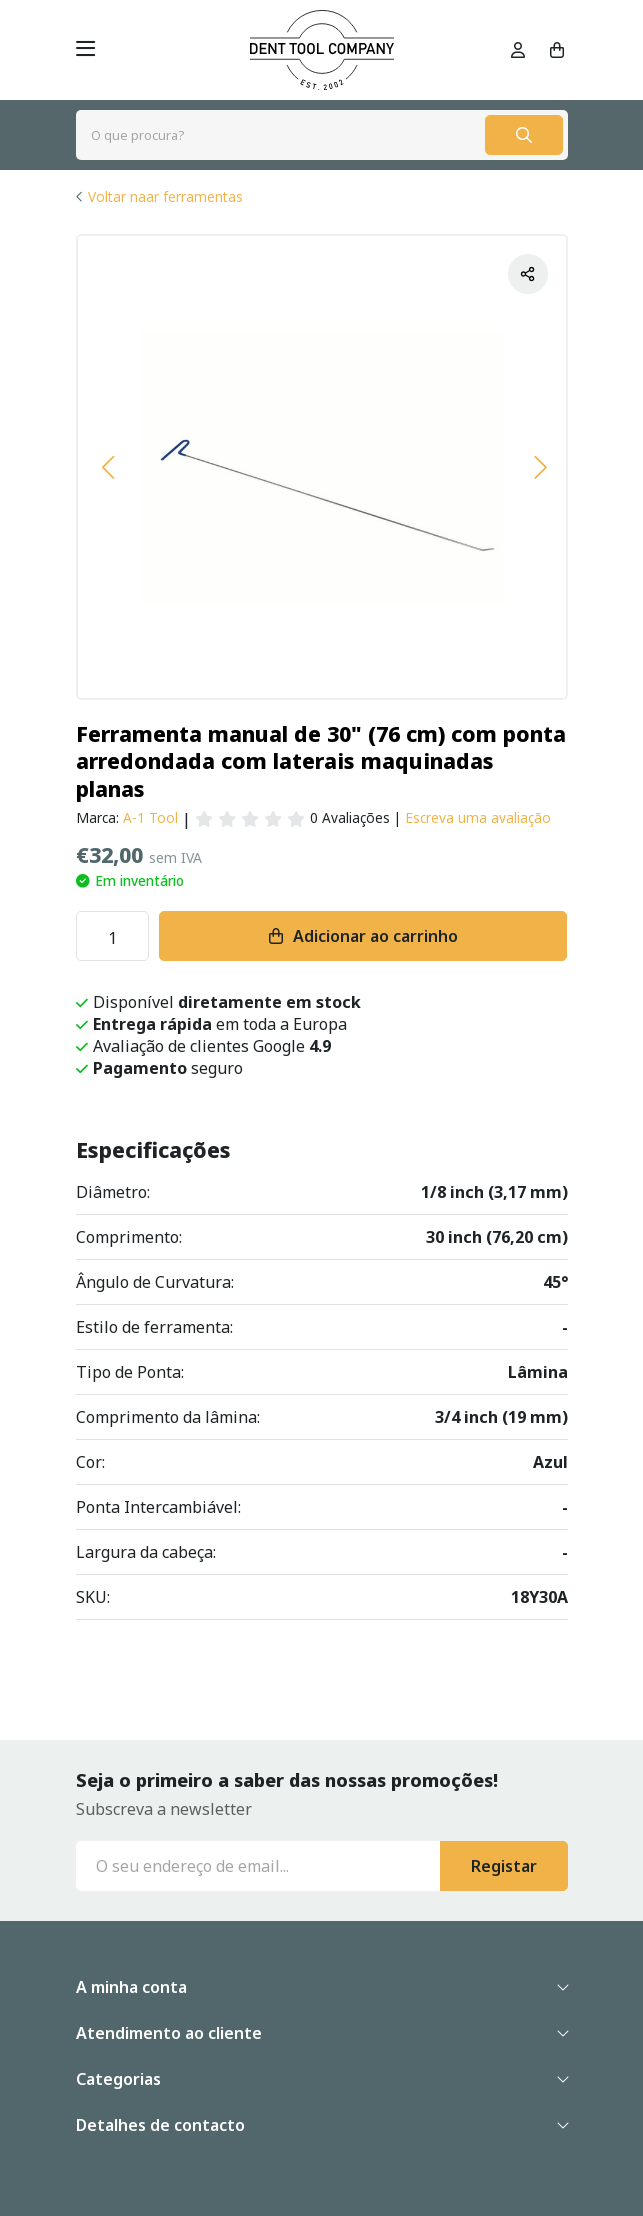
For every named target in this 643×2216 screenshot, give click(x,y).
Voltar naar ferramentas (165, 197)
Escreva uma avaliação (478, 817)
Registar (504, 1866)
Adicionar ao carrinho (375, 936)
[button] (107, 467)
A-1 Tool (150, 817)
